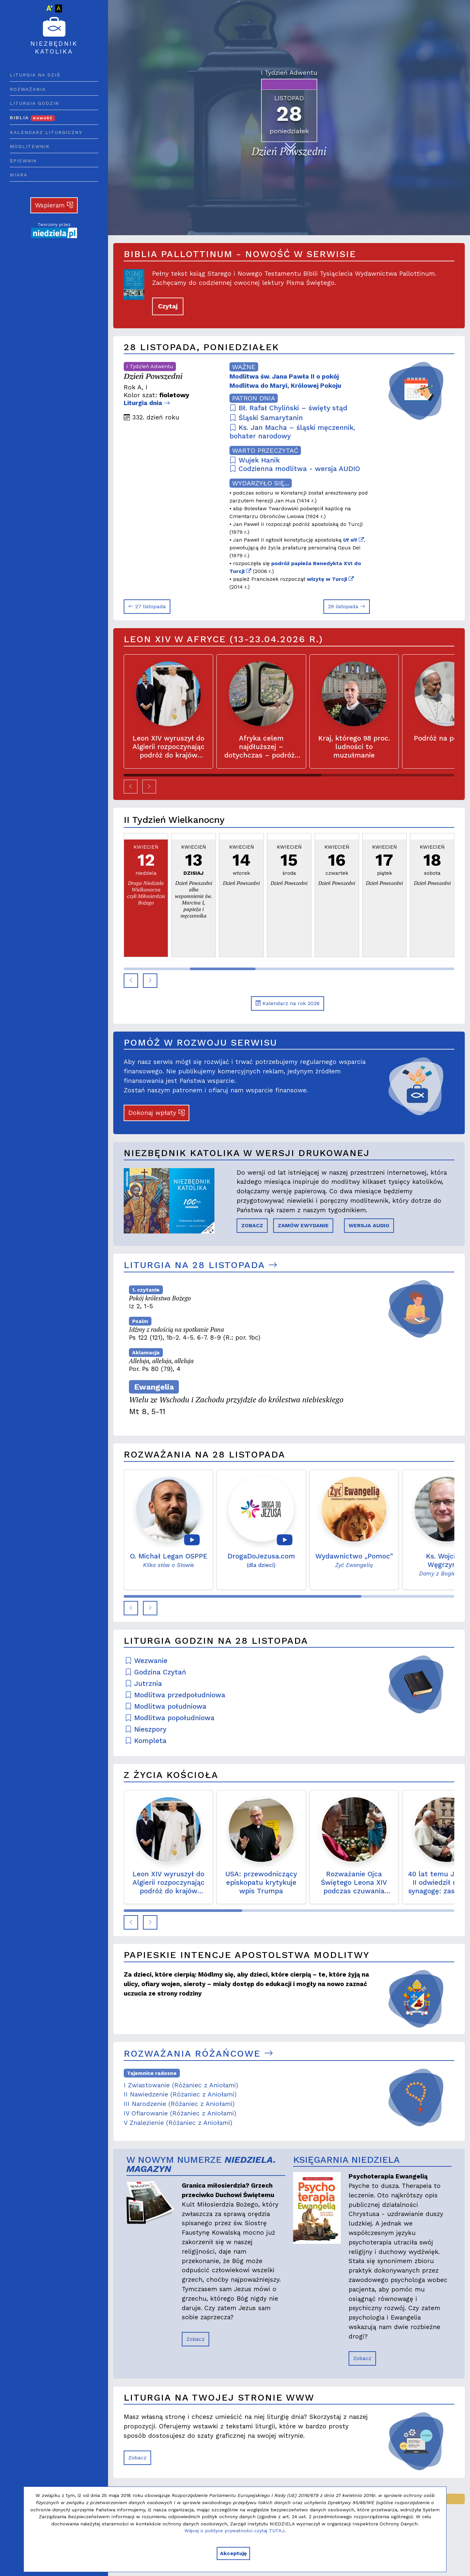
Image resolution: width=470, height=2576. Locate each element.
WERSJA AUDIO (369, 1225)
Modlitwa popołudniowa (169, 1718)
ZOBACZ (252, 1225)
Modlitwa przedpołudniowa (175, 1695)
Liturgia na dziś (35, 74)
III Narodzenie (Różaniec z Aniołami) (179, 2104)
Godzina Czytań (155, 1672)
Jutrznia (143, 1683)
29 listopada (346, 606)
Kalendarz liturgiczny (46, 132)
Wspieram (54, 205)
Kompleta (145, 1741)
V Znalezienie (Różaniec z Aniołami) (178, 2123)
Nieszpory (145, 1729)
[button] (130, 786)
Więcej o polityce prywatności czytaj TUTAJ (234, 2530)
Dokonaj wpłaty (156, 1113)
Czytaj (168, 306)
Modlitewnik (30, 146)
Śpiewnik (23, 160)
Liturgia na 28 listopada (200, 1265)
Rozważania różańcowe (198, 2053)
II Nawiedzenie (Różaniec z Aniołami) (180, 2094)
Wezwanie (146, 1661)
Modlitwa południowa (165, 1706)
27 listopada (147, 606)
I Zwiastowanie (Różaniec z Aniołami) (181, 2085)
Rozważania (28, 89)
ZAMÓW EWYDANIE (303, 1225)
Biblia (32, 117)
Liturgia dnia (147, 403)
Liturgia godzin (34, 103)
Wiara (18, 174)
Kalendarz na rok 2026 (288, 1003)
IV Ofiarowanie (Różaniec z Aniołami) (180, 2113)
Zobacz (195, 2339)
